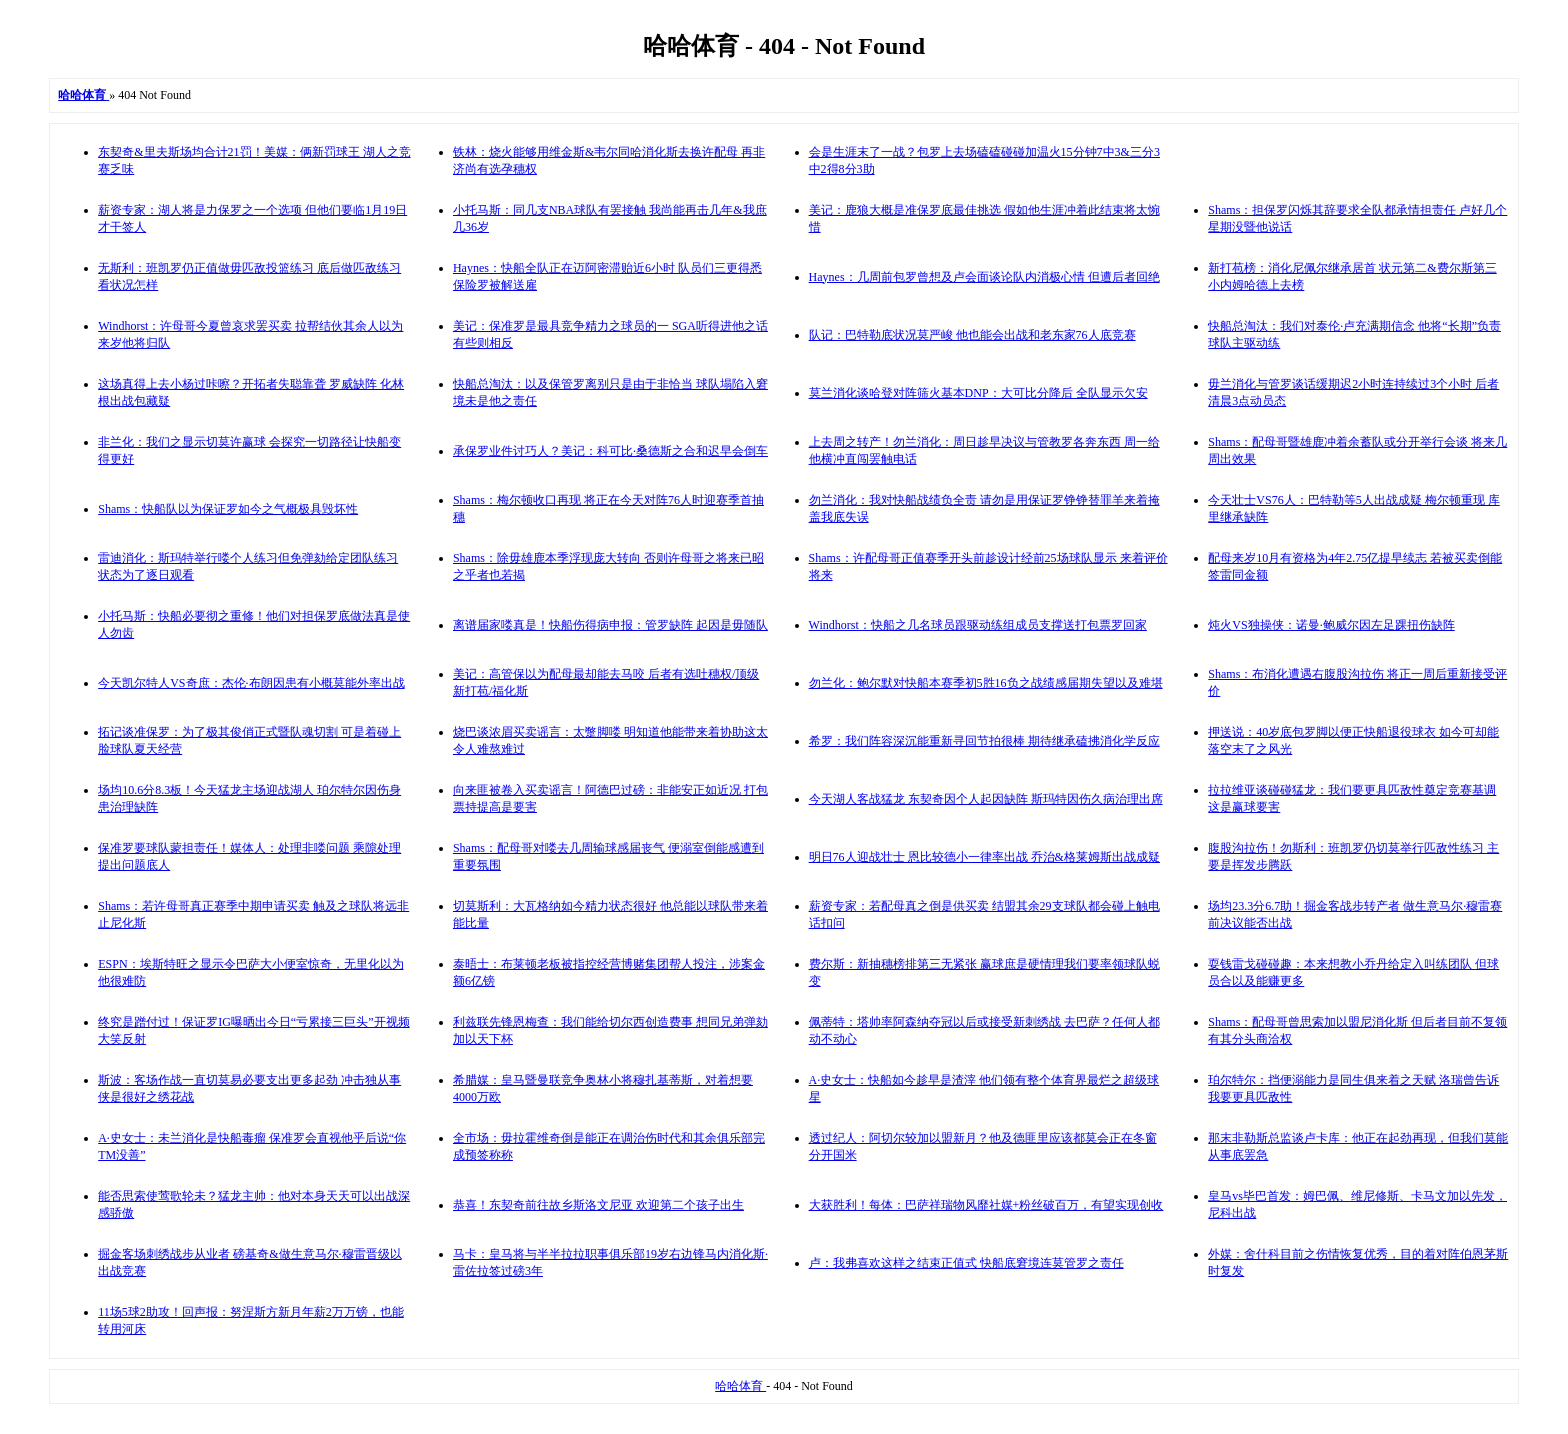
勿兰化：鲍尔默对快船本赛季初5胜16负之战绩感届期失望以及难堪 (986, 683)
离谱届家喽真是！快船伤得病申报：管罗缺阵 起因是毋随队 (610, 625)
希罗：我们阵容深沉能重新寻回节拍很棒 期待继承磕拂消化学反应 (984, 741)
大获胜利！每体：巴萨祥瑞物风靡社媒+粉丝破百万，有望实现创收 (986, 1205)
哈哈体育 (740, 1386)
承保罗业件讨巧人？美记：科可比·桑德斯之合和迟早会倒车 (610, 451)
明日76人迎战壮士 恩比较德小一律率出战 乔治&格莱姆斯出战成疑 (984, 857)
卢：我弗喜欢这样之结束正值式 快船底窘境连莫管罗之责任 (966, 1263)
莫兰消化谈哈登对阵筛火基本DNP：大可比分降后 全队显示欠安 (978, 393)
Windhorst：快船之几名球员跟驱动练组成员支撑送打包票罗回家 (978, 625)
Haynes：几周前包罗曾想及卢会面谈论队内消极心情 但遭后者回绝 (984, 277)
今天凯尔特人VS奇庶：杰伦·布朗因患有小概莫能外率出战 (251, 683)
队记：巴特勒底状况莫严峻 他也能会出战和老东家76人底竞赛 (972, 335)
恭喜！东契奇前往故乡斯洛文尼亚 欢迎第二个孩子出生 (598, 1205)
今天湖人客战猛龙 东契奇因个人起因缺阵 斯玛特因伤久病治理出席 (986, 799)
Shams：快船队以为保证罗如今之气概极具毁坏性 (228, 509)
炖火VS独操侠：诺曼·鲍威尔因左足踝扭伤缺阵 (1331, 625)
